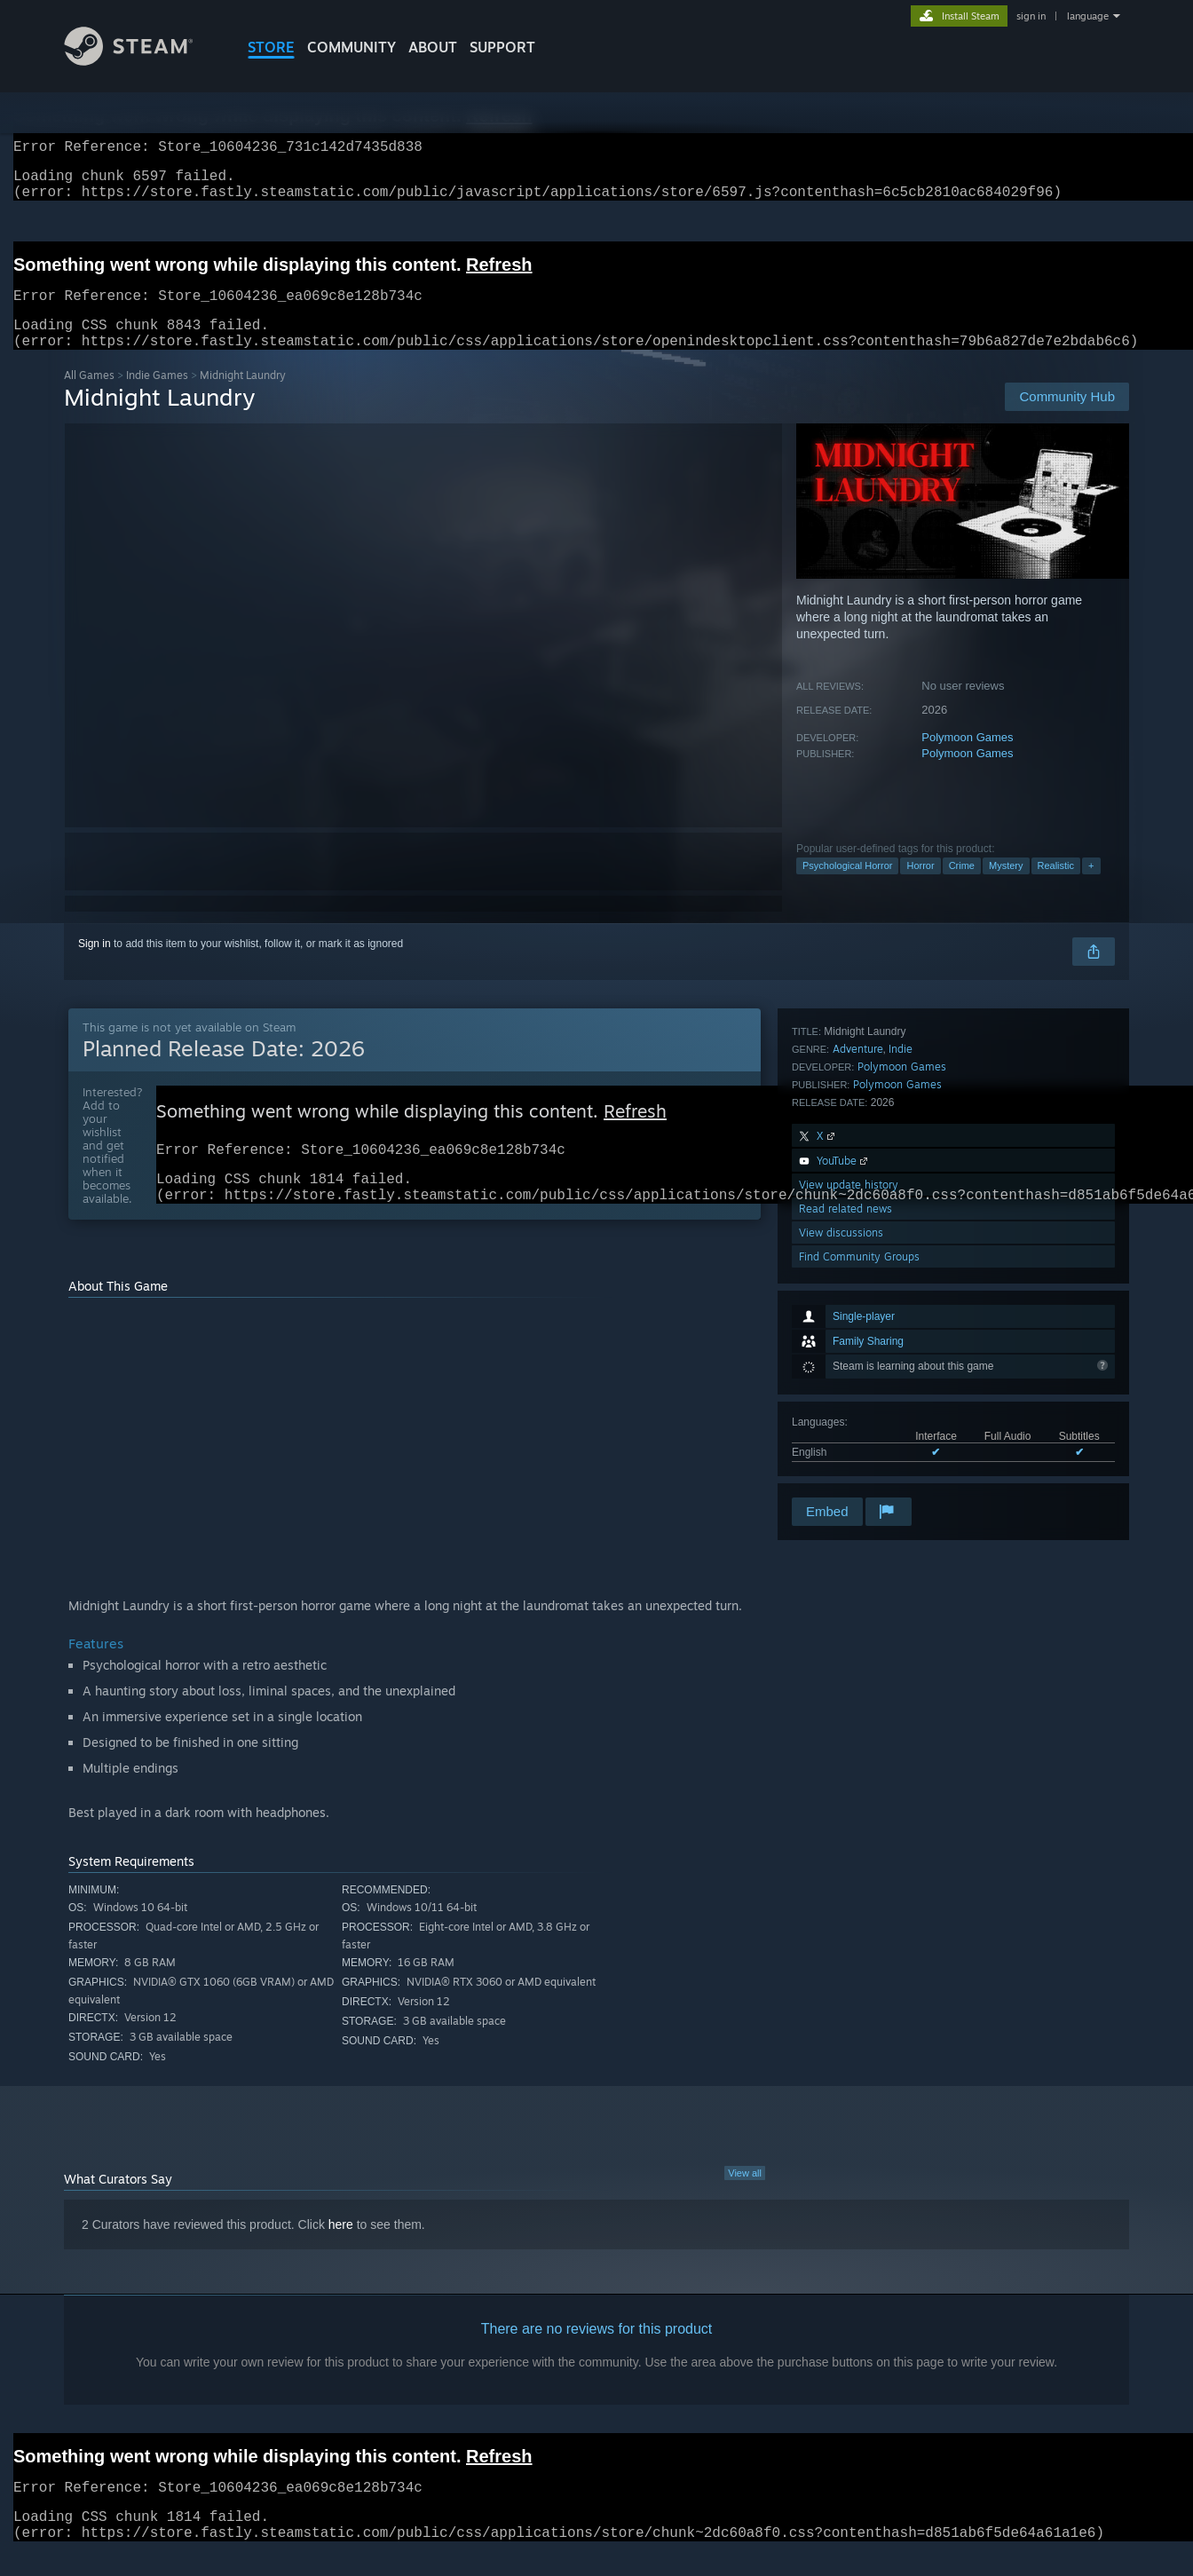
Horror (920, 886)
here (340, 2255)
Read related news (845, 1422)
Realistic (1056, 886)
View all (745, 2203)
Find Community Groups (859, 1470)
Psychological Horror (847, 886)
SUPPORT (502, 47)
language (1088, 16)
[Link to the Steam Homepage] (142, 60)
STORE (271, 47)
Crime (962, 886)
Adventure (858, 1262)
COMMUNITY (351, 47)
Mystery (1006, 886)
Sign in (94, 965)
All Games (89, 396)
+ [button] (1091, 886)
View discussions (841, 1446)
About (432, 47)
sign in (1031, 16)
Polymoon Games (967, 758)
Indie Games (157, 396)
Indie (901, 1262)
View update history (848, 1398)
